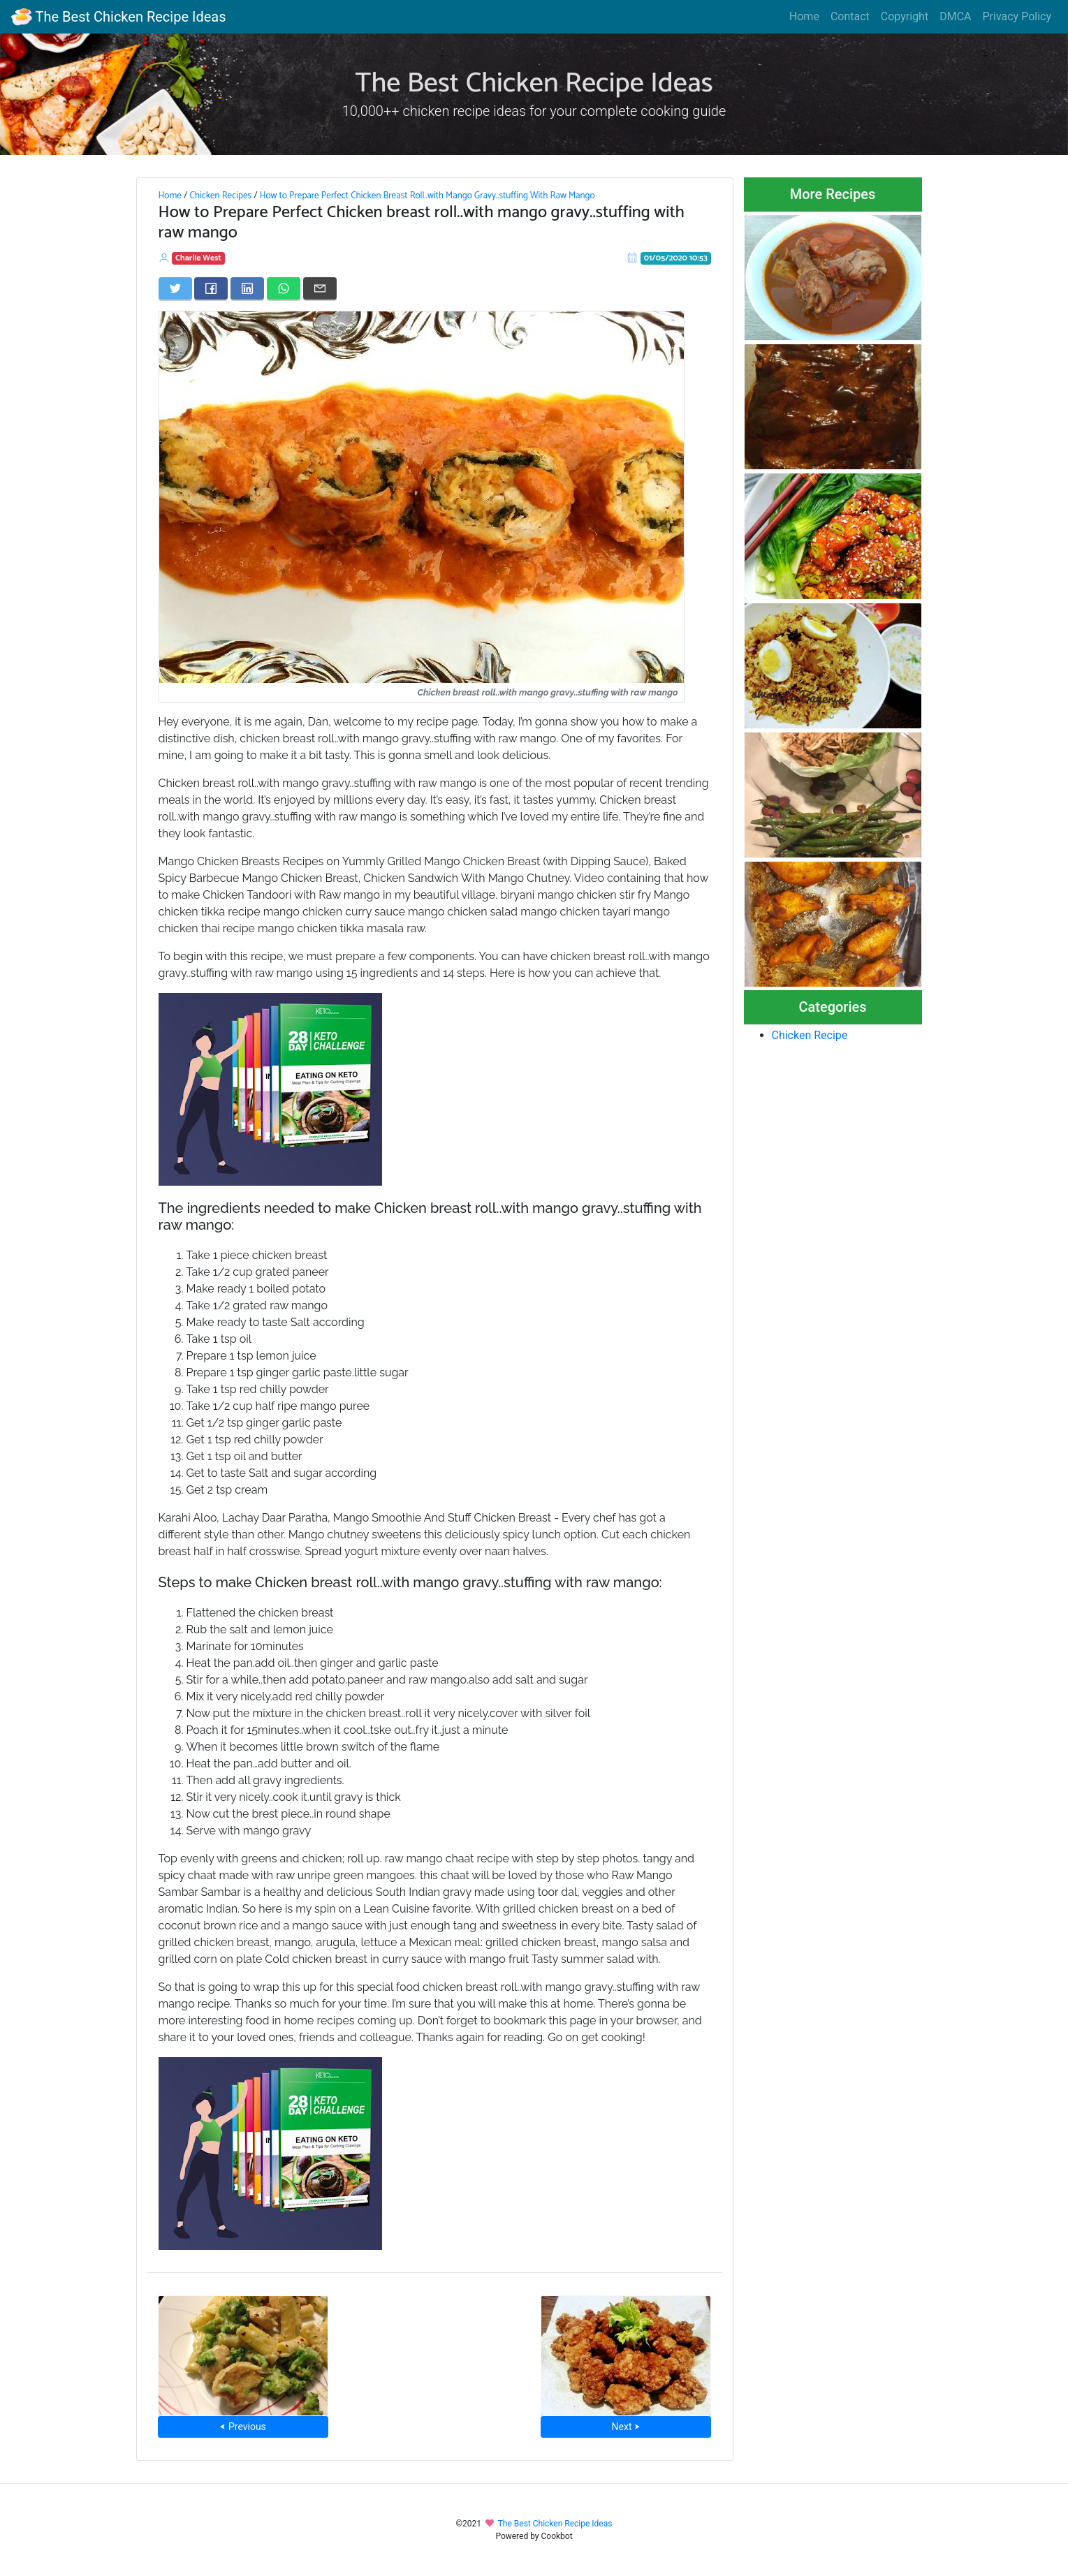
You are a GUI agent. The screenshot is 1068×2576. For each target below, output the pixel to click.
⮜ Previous (242, 2426)
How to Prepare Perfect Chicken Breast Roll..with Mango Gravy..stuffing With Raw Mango (427, 195)
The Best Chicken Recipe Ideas (118, 16)
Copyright (904, 16)
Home (804, 16)
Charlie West (198, 258)
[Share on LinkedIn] (247, 288)
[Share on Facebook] (211, 288)
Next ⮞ (626, 2426)
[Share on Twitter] (175, 288)
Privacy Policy (1017, 16)
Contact (850, 16)
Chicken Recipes (220, 195)
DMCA (955, 16)
